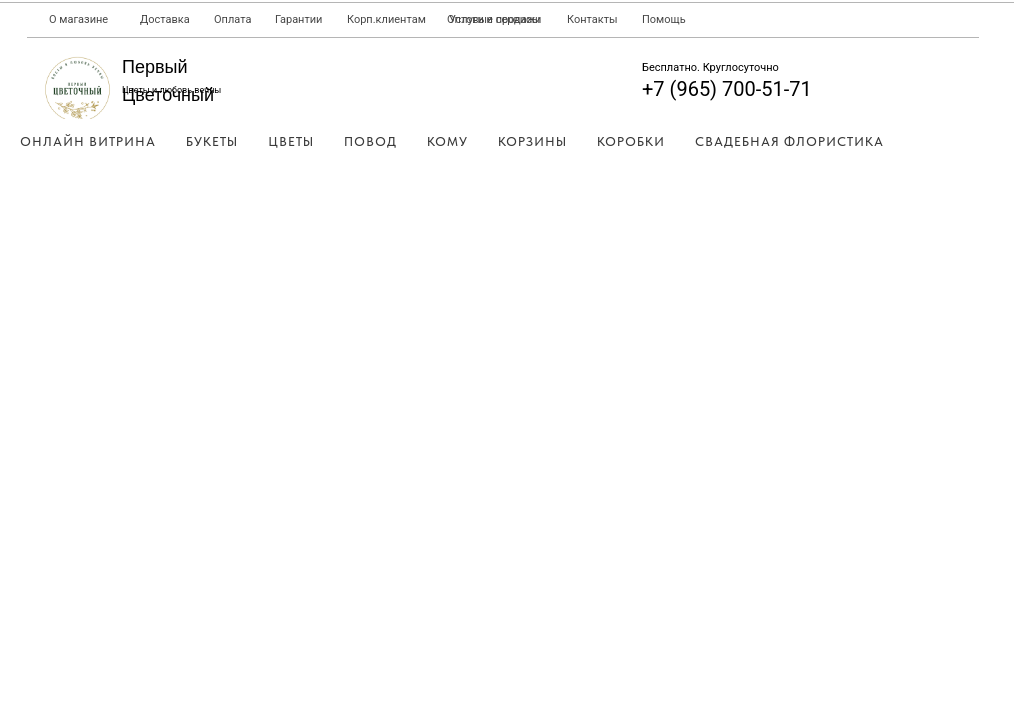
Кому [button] (447, 141)
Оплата (232, 19)
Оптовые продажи (494, 19)
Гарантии (298, 19)
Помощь (664, 19)
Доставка (165, 19)
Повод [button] (370, 141)
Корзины (532, 141)
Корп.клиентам (386, 19)
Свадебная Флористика (789, 141)
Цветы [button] (291, 141)
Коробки (631, 141)
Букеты (212, 141)
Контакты (592, 19)
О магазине (78, 19)
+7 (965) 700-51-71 (727, 89)
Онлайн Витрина (88, 141)
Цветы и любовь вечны (171, 90)
